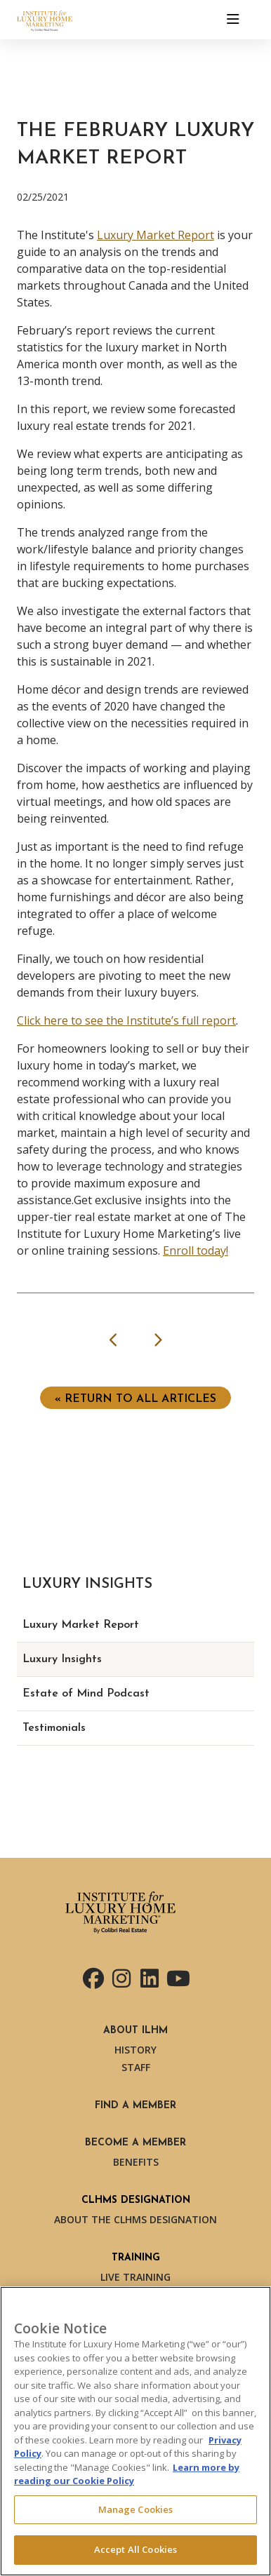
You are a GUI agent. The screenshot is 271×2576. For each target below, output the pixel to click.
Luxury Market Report (155, 235)
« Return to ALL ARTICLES (135, 1399)
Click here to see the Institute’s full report (126, 1020)
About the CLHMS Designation (135, 2219)
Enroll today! (195, 1250)
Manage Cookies (135, 2509)
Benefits (136, 2162)
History (135, 2049)
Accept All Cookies (135, 2549)
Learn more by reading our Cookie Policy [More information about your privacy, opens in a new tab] (126, 2474)
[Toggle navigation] (233, 20)
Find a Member (135, 2105)
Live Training (135, 2277)
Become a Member (135, 2143)
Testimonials (54, 1728)
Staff (135, 2067)
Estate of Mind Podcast (86, 1693)
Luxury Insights (62, 1659)
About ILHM (135, 2030)
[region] (135, 2431)
